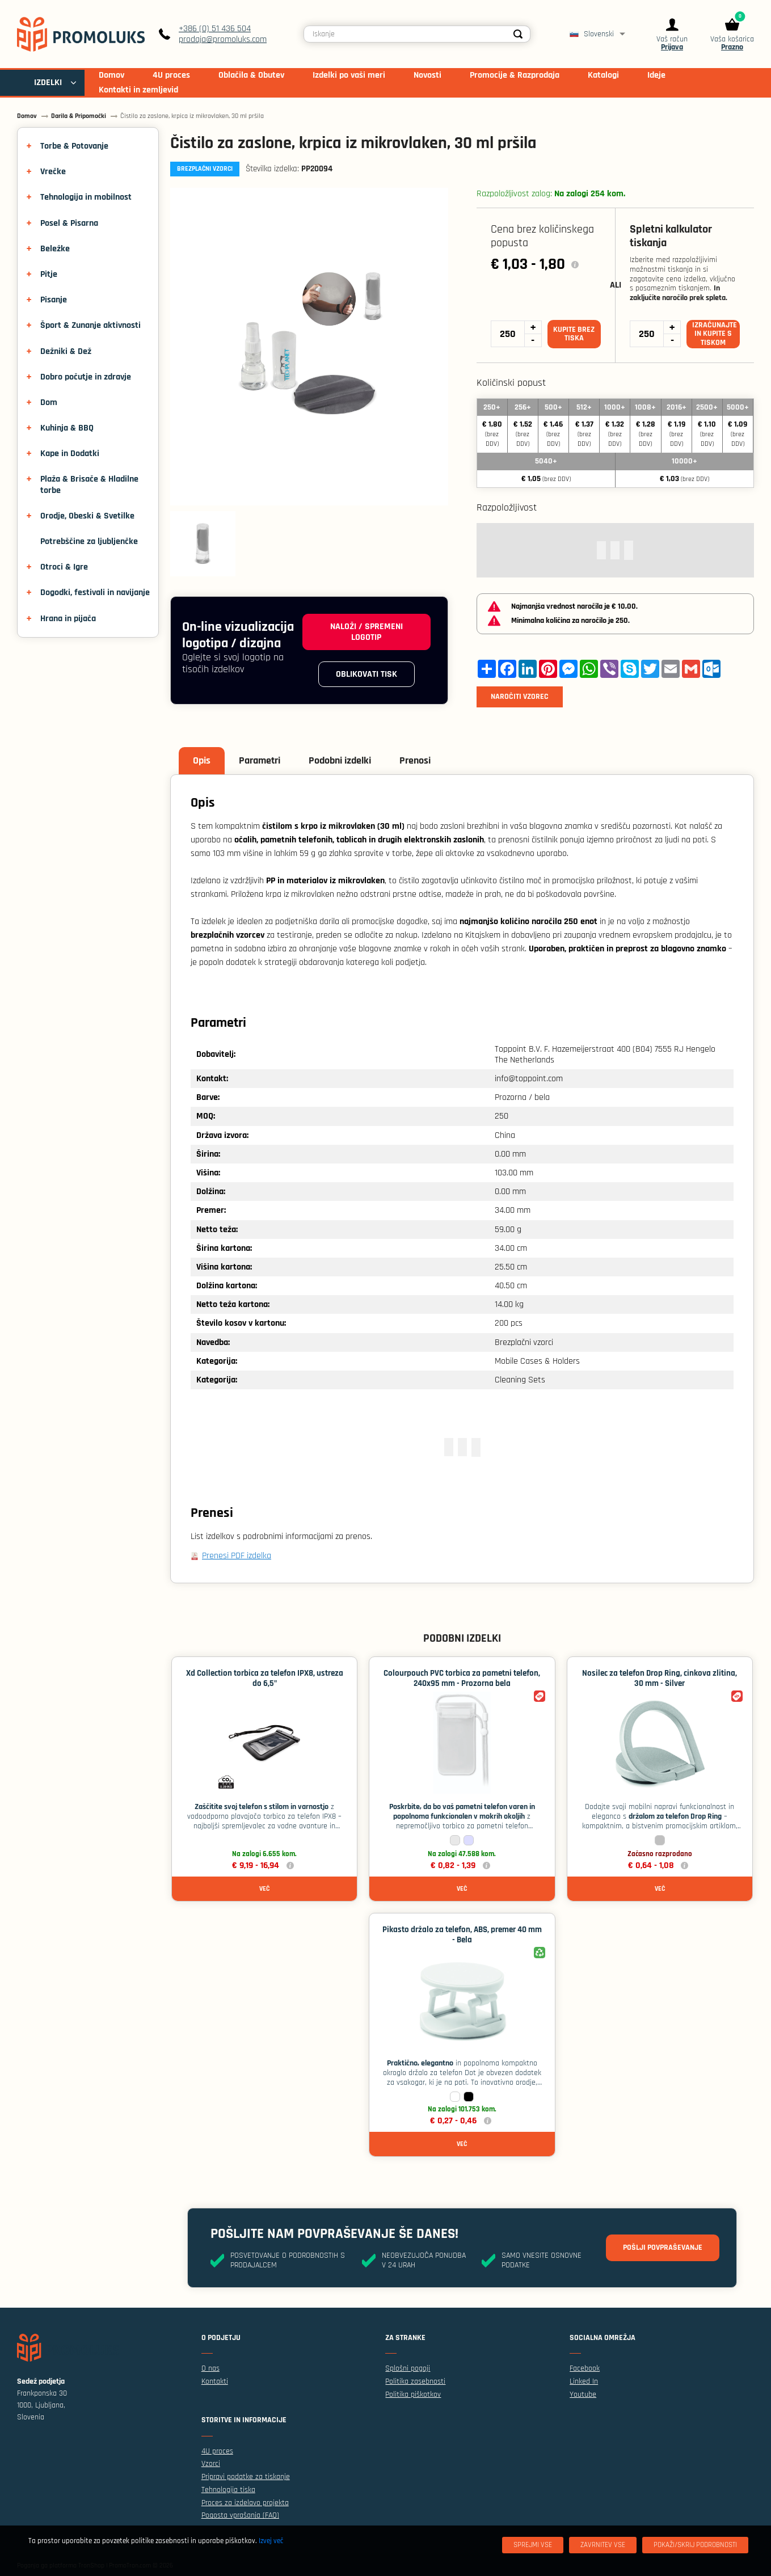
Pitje (48, 274)
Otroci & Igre (64, 567)
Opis (201, 760)
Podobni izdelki (340, 760)
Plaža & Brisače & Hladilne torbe (89, 484)
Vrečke (53, 172)
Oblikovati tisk (366, 674)
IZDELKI (48, 82)
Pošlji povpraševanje (662, 2247)
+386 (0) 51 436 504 (215, 28)
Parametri (259, 760)
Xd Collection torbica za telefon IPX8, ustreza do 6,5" (264, 1678)
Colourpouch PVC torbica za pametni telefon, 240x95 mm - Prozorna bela (462, 1678)
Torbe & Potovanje (74, 146)
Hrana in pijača (68, 619)
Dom (48, 402)
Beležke (55, 249)
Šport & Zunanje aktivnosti (90, 325)
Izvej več (271, 2540)
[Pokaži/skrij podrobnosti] (695, 2545)
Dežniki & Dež (65, 351)
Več (264, 1888)
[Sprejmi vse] (532, 2545)
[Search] (518, 34)
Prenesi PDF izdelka (236, 1555)
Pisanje (53, 300)
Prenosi (415, 760)
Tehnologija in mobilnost (86, 197)
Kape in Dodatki (69, 453)
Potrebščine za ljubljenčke (89, 541)
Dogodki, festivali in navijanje (95, 592)
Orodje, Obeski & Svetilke (87, 516)
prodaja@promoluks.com (223, 39)
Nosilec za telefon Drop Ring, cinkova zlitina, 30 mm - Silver (659, 1678)
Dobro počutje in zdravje (85, 377)
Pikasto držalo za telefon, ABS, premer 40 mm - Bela (462, 1934)
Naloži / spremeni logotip (366, 632)
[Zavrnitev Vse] (603, 2545)
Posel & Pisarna (69, 223)
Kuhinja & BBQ (67, 428)
